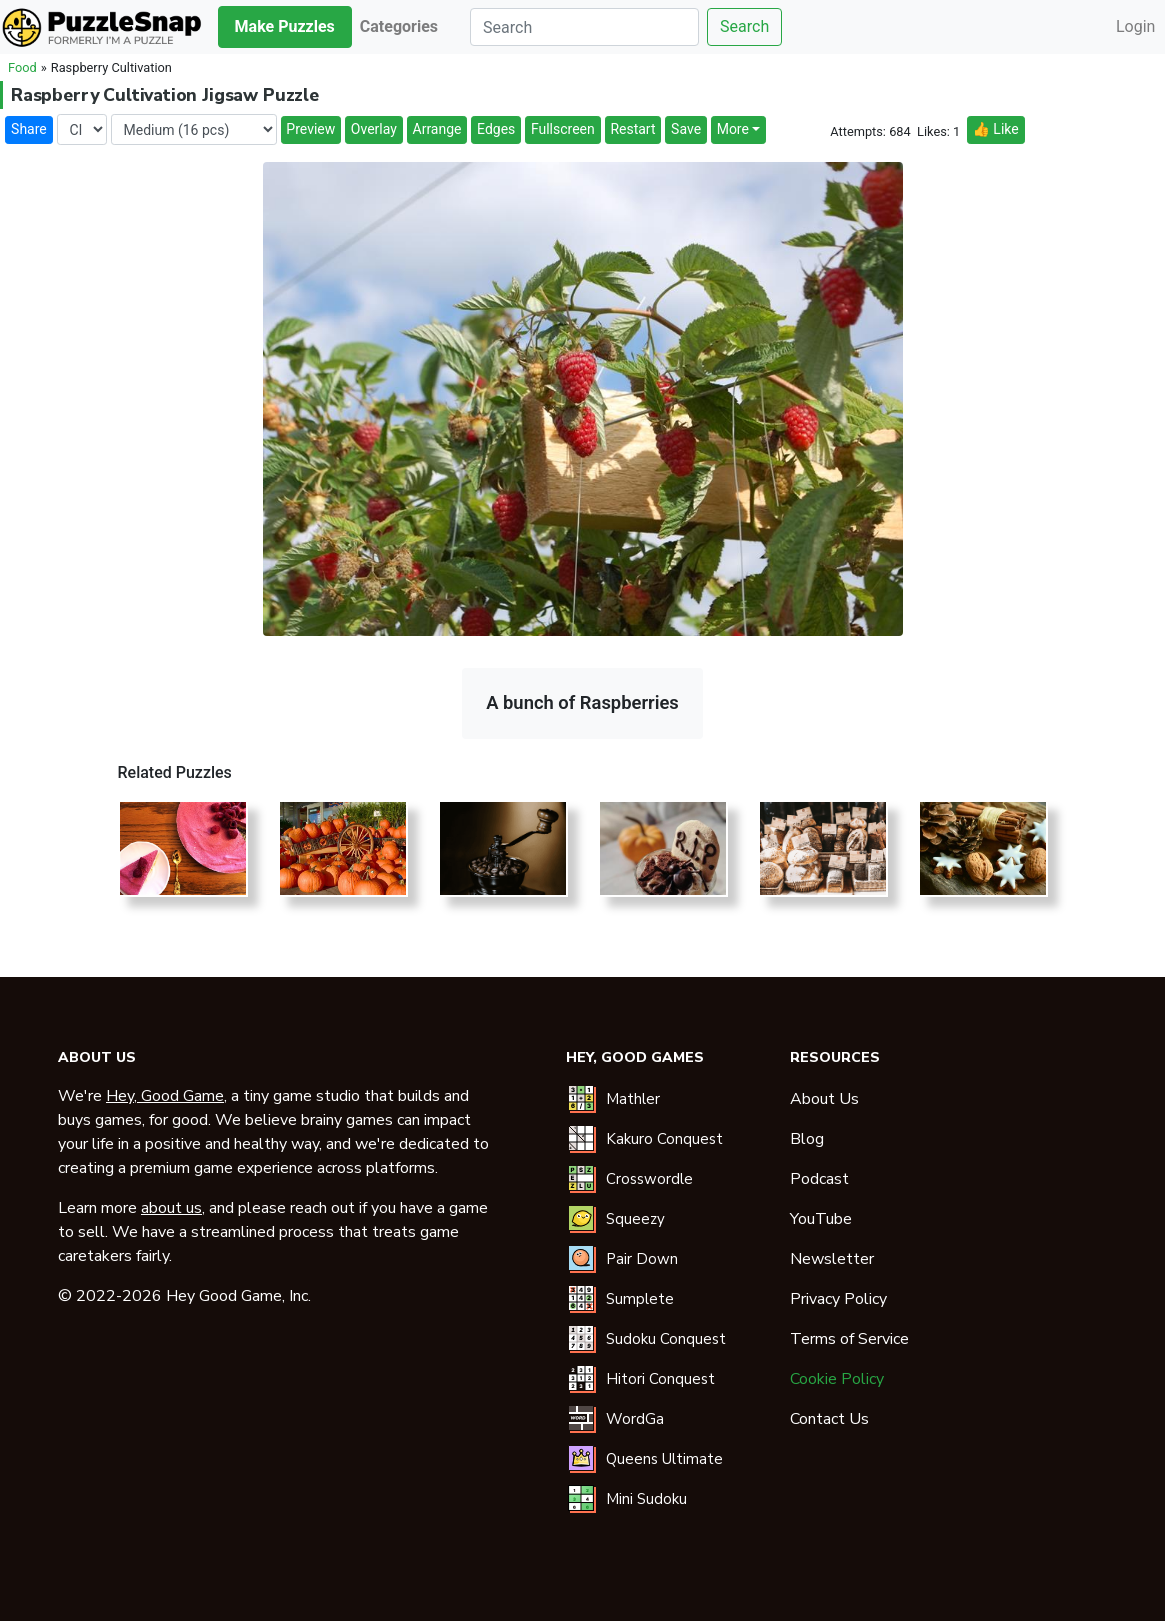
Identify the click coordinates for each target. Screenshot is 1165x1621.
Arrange (437, 129)
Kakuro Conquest (664, 1139)
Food (22, 67)
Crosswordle (649, 1179)
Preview (310, 129)
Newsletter (832, 1259)
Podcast (819, 1179)
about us (171, 1208)
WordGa (635, 1419)
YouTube (821, 1219)
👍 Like (995, 129)
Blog (807, 1139)
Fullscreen (563, 129)
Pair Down (642, 1259)
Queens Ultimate (664, 1459)
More (733, 129)
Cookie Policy (837, 1379)
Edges (496, 129)
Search (744, 26)
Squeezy (635, 1219)
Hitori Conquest (660, 1379)
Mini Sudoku (646, 1499)
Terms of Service (849, 1339)
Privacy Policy (838, 1299)
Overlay (374, 129)
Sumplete (640, 1299)
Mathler (633, 1099)
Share (29, 129)
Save (686, 129)
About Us (824, 1099)
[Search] (584, 27)
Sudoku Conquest (666, 1339)
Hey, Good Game (165, 1096)
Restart (632, 129)
